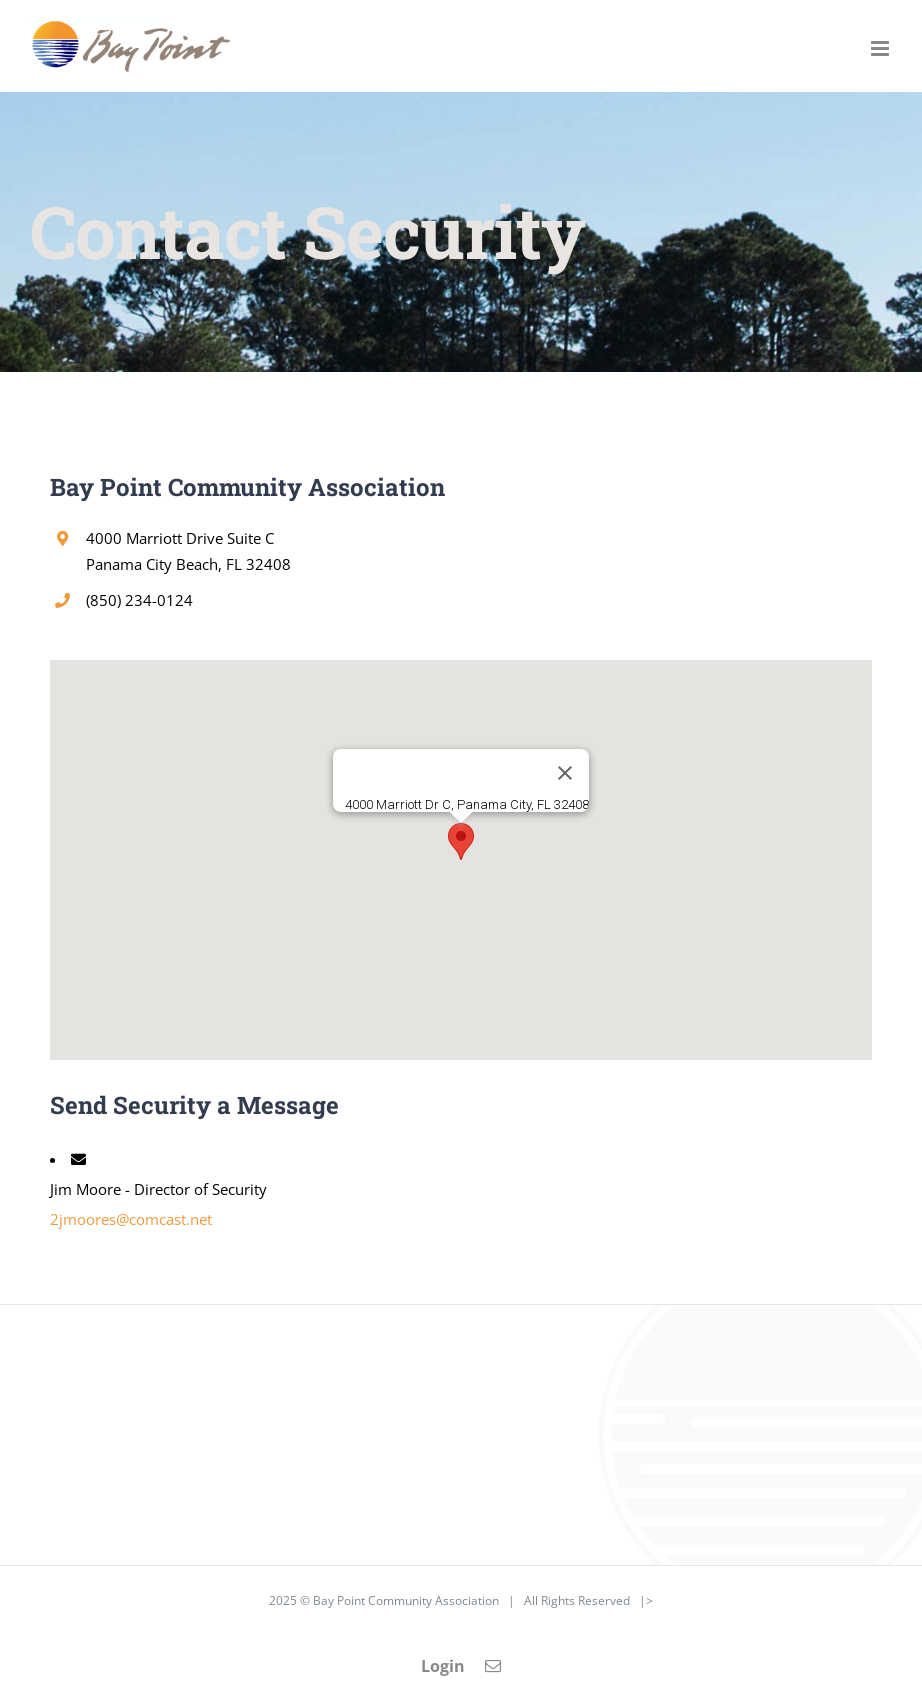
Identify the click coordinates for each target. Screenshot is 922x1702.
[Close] (565, 773)
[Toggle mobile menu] (881, 48)
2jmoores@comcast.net (131, 1219)
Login (443, 1666)
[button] (461, 841)
